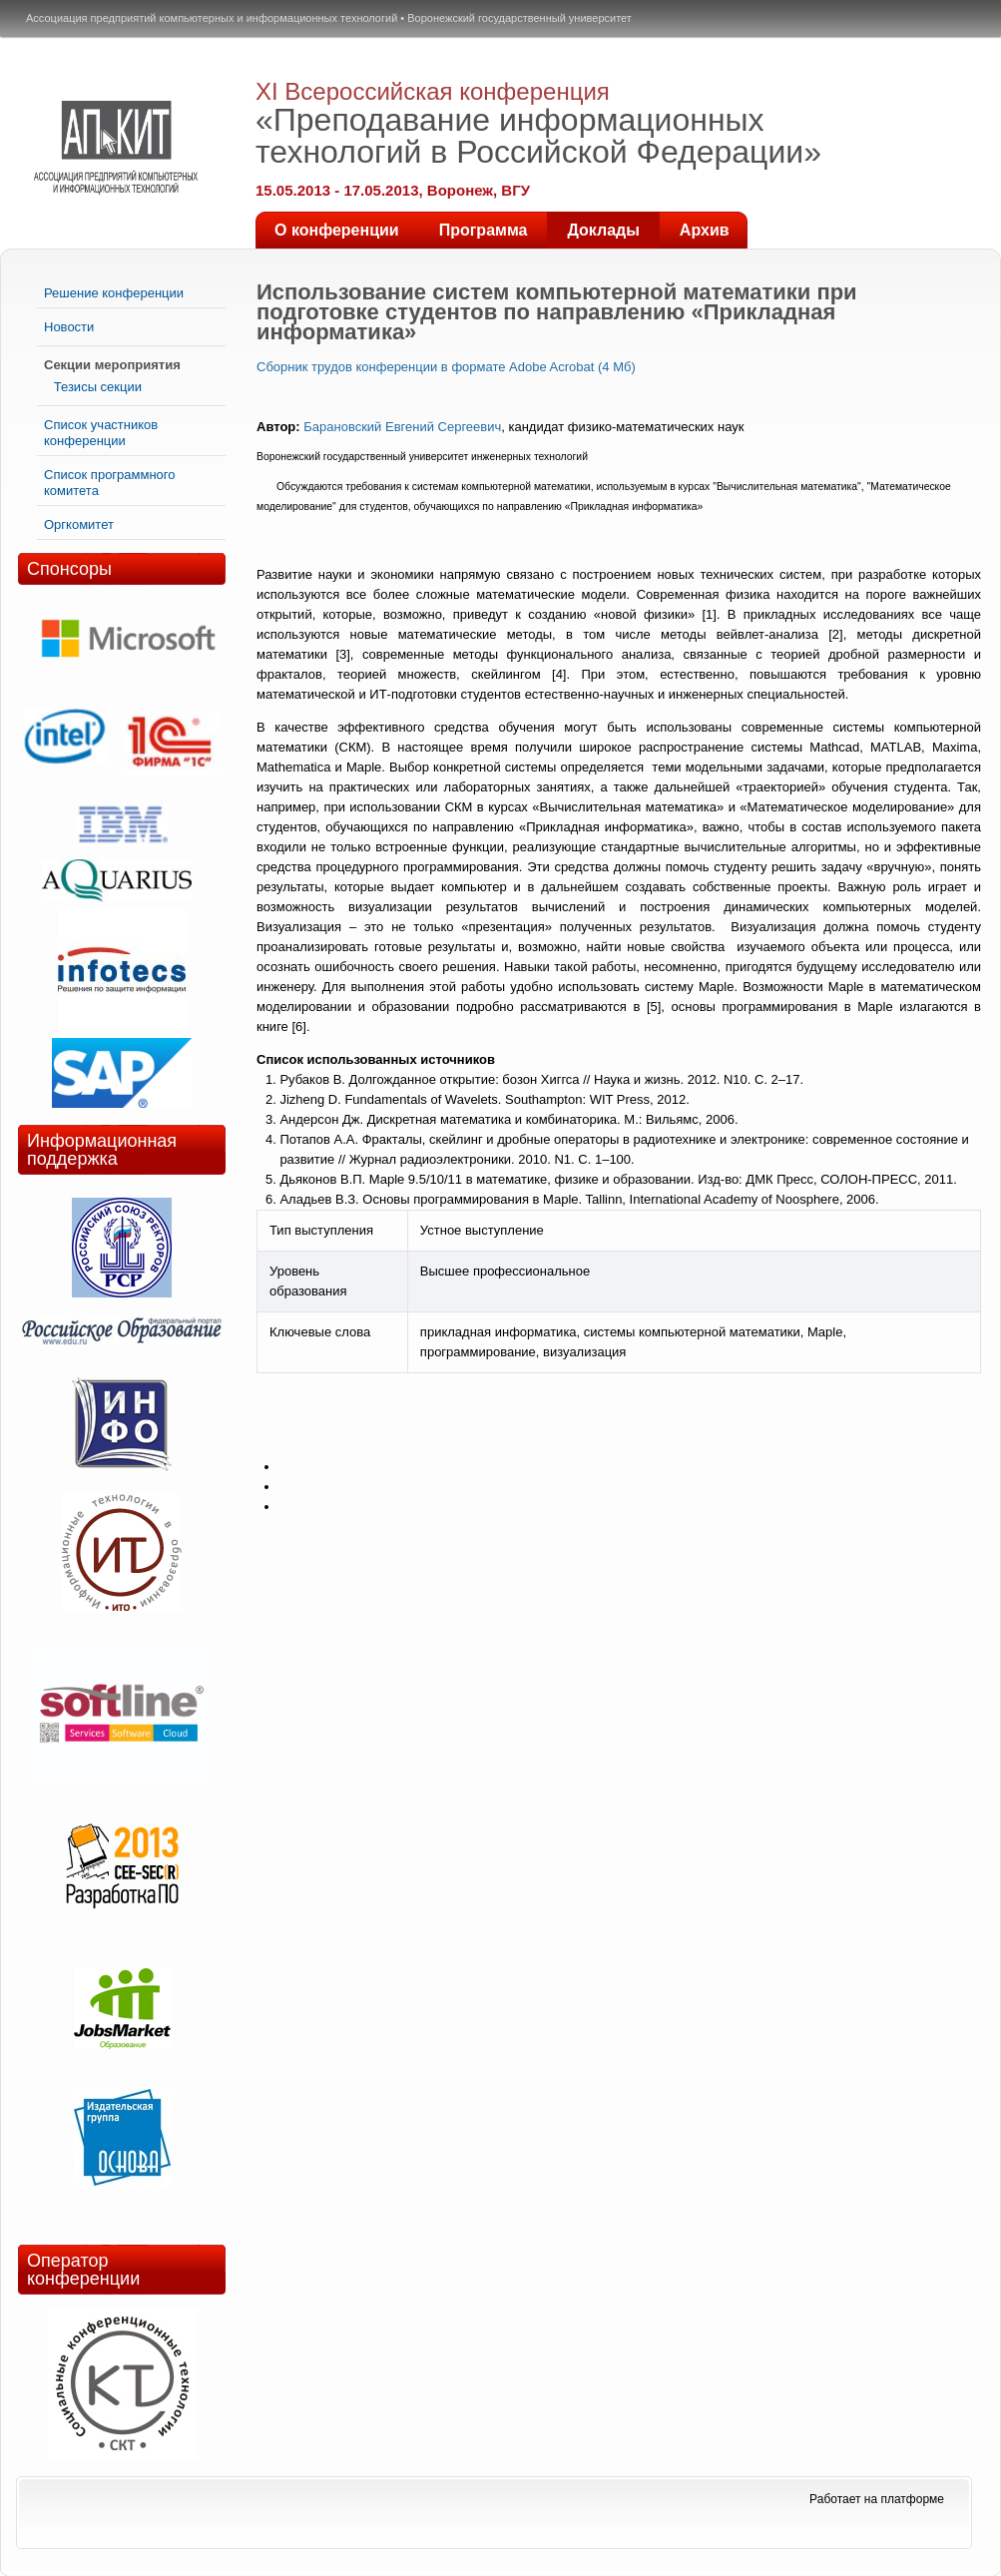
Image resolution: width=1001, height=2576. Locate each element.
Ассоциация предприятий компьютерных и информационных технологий (211, 18)
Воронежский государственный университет (519, 18)
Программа (483, 230)
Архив (705, 230)
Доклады (603, 230)
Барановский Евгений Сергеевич (402, 426)
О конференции (336, 230)
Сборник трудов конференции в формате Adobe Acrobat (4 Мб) (446, 366)
